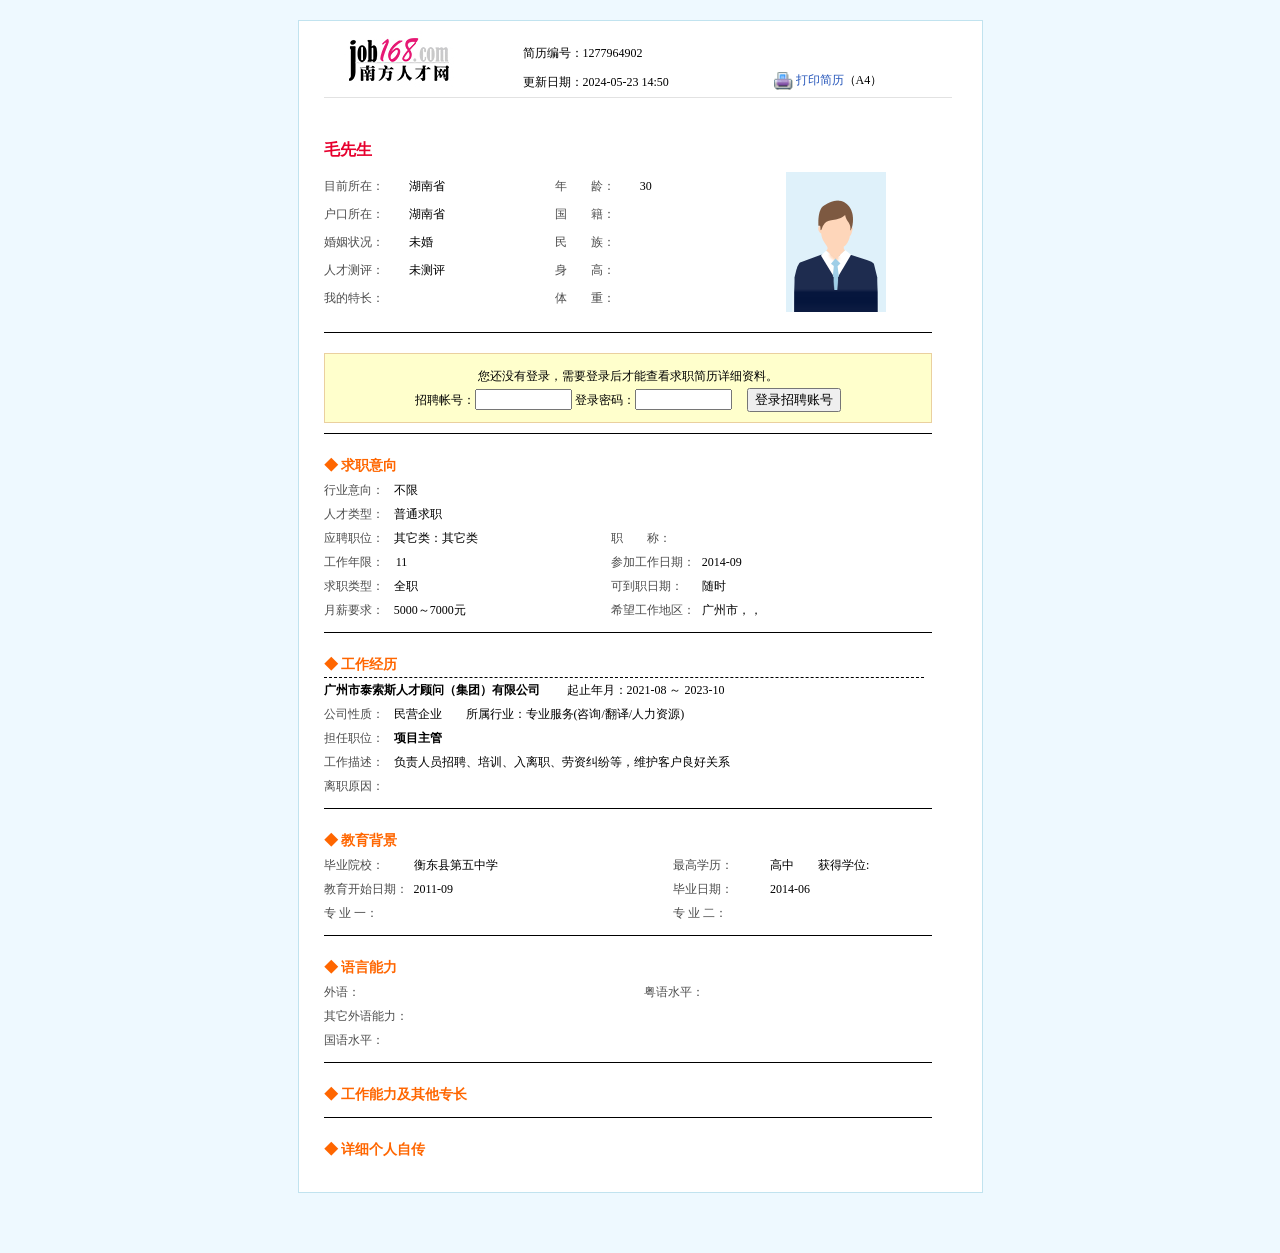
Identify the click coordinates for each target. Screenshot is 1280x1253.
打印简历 (820, 80)
